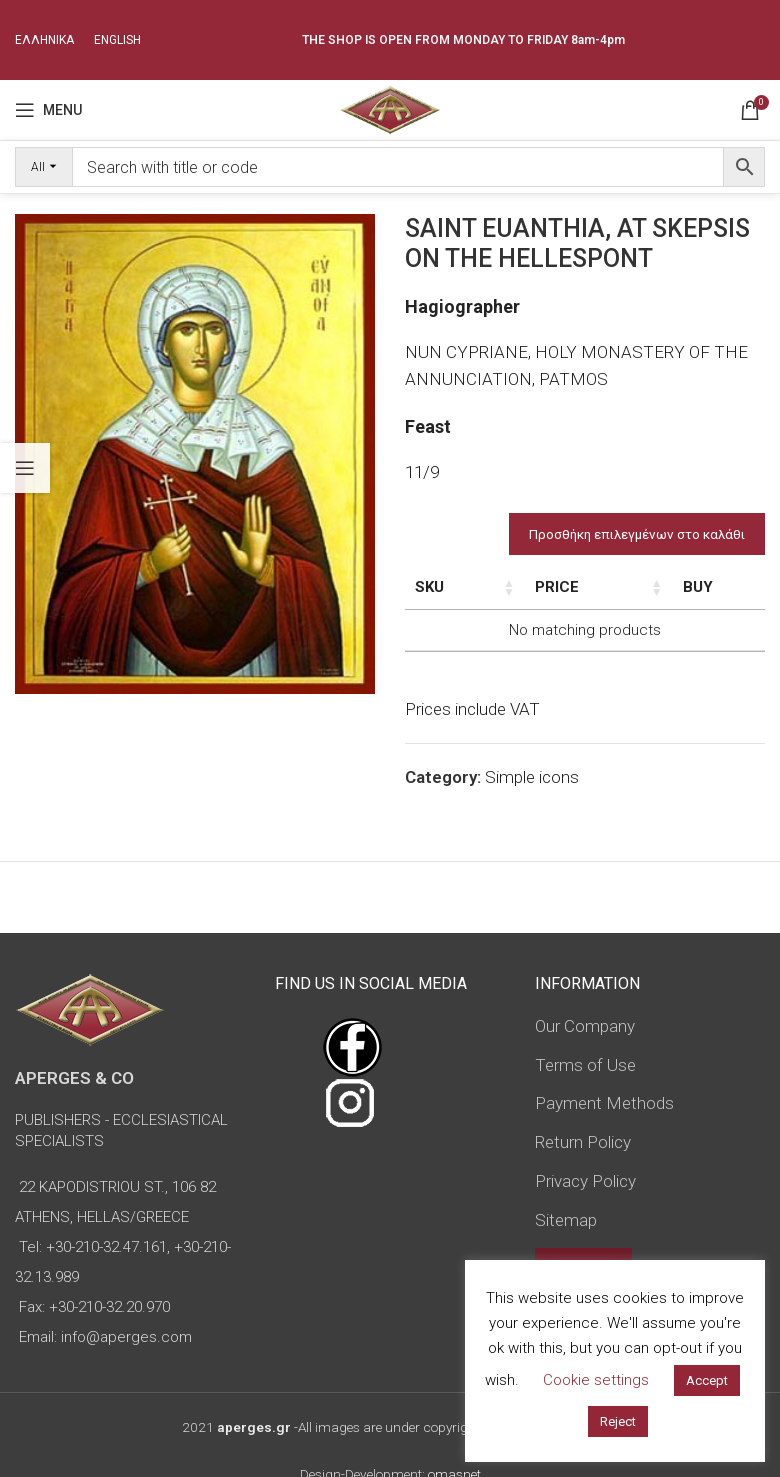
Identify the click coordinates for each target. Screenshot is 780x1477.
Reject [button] (618, 1421)
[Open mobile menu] (48, 110)
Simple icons (532, 777)
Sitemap (566, 1220)
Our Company (585, 1026)
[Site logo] (389, 108)
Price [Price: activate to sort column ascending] (611, 587)
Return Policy (583, 1142)
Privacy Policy (585, 1181)
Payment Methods (604, 1103)
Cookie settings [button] (596, 1380)
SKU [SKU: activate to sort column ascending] (429, 587)
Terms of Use (585, 1065)
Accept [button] (707, 1380)
